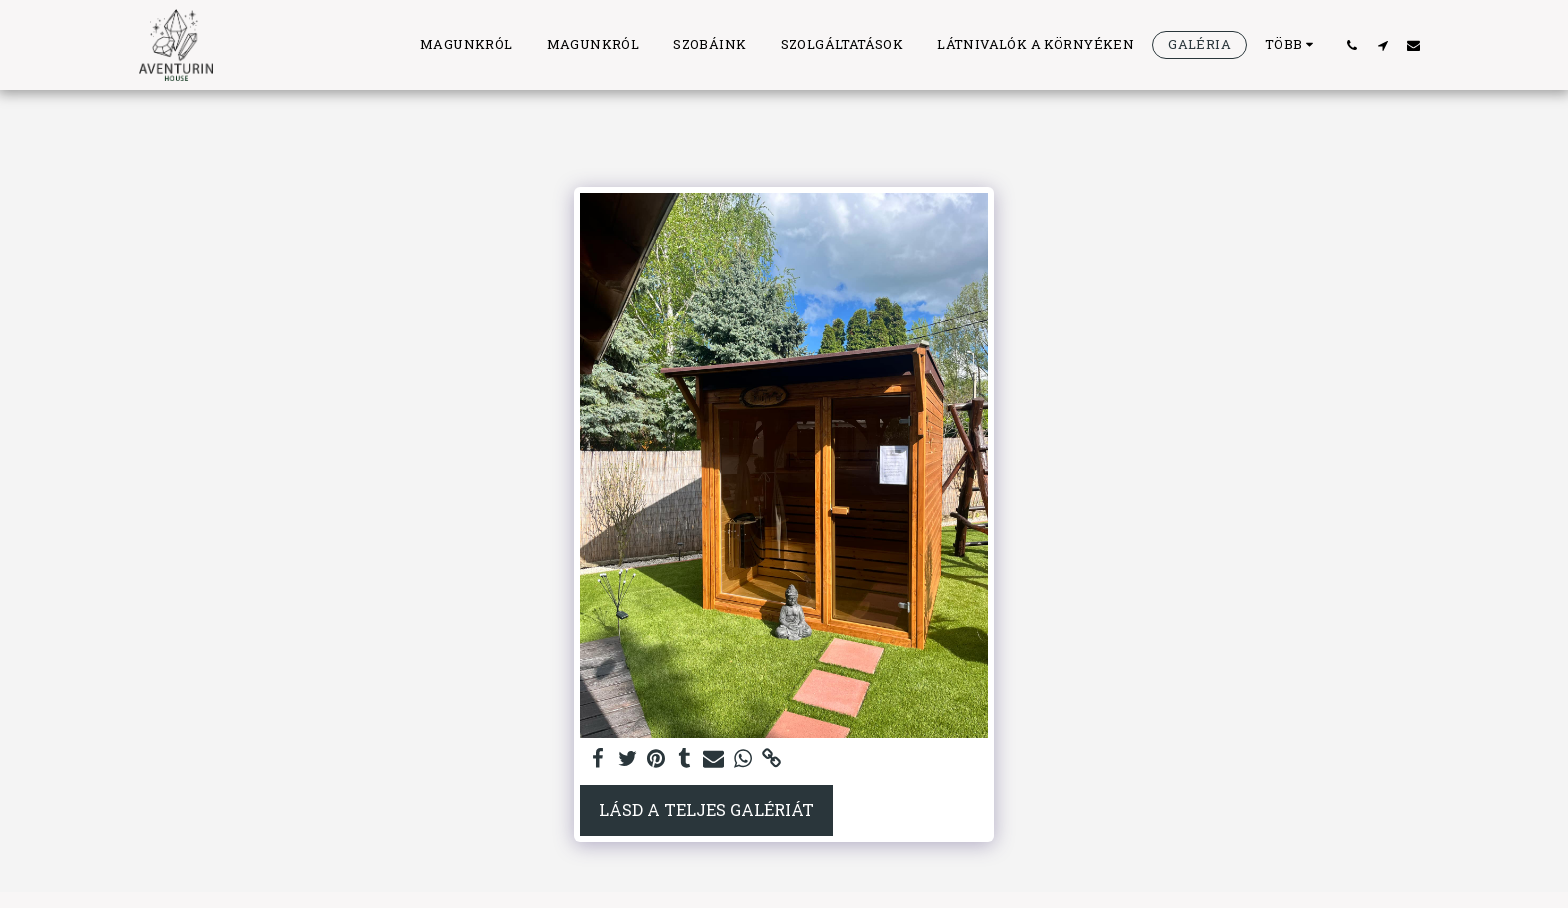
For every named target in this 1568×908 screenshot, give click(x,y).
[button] (1351, 45)
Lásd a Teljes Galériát (706, 809)
